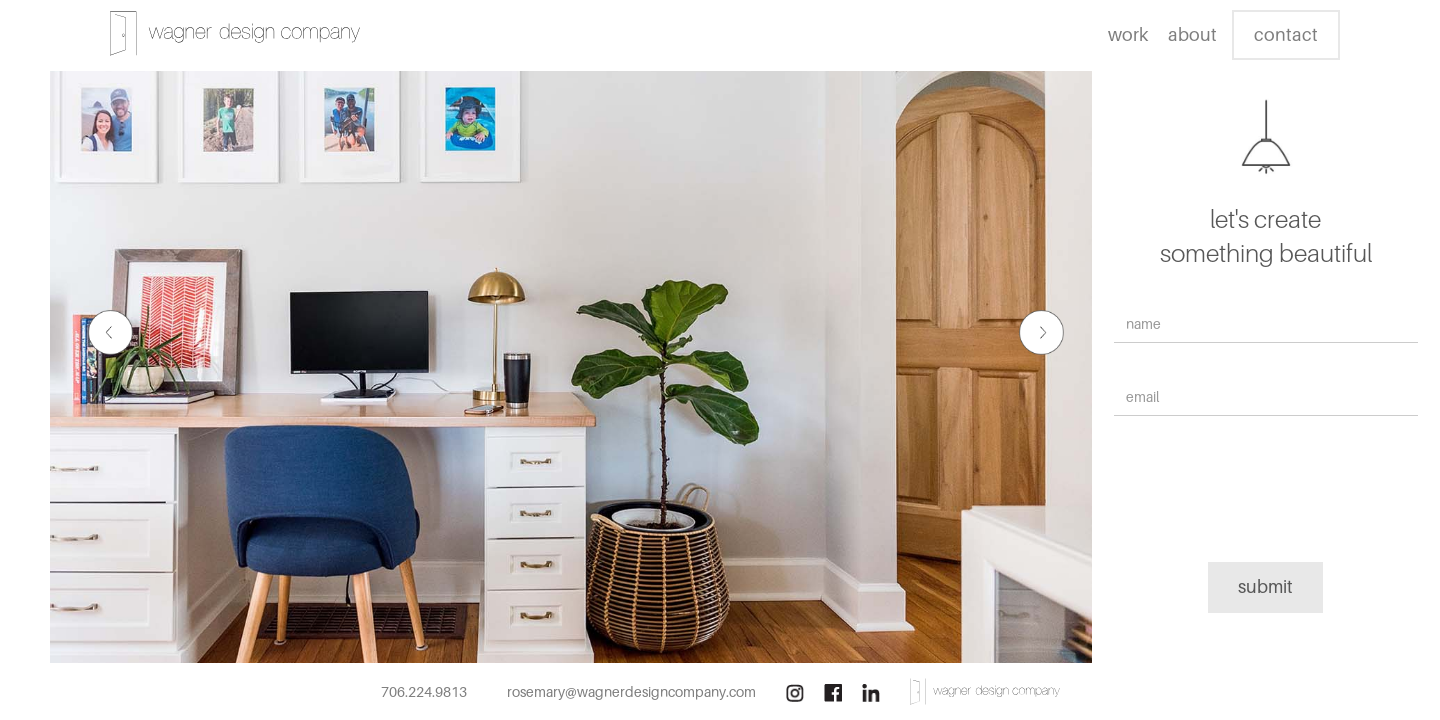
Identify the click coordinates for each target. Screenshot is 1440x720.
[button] (110, 342)
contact (1286, 34)
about (1192, 34)
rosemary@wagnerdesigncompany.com (631, 691)
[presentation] (1266, 475)
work (1128, 34)
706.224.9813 (424, 691)
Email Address (1161, 362)
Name (1134, 289)
